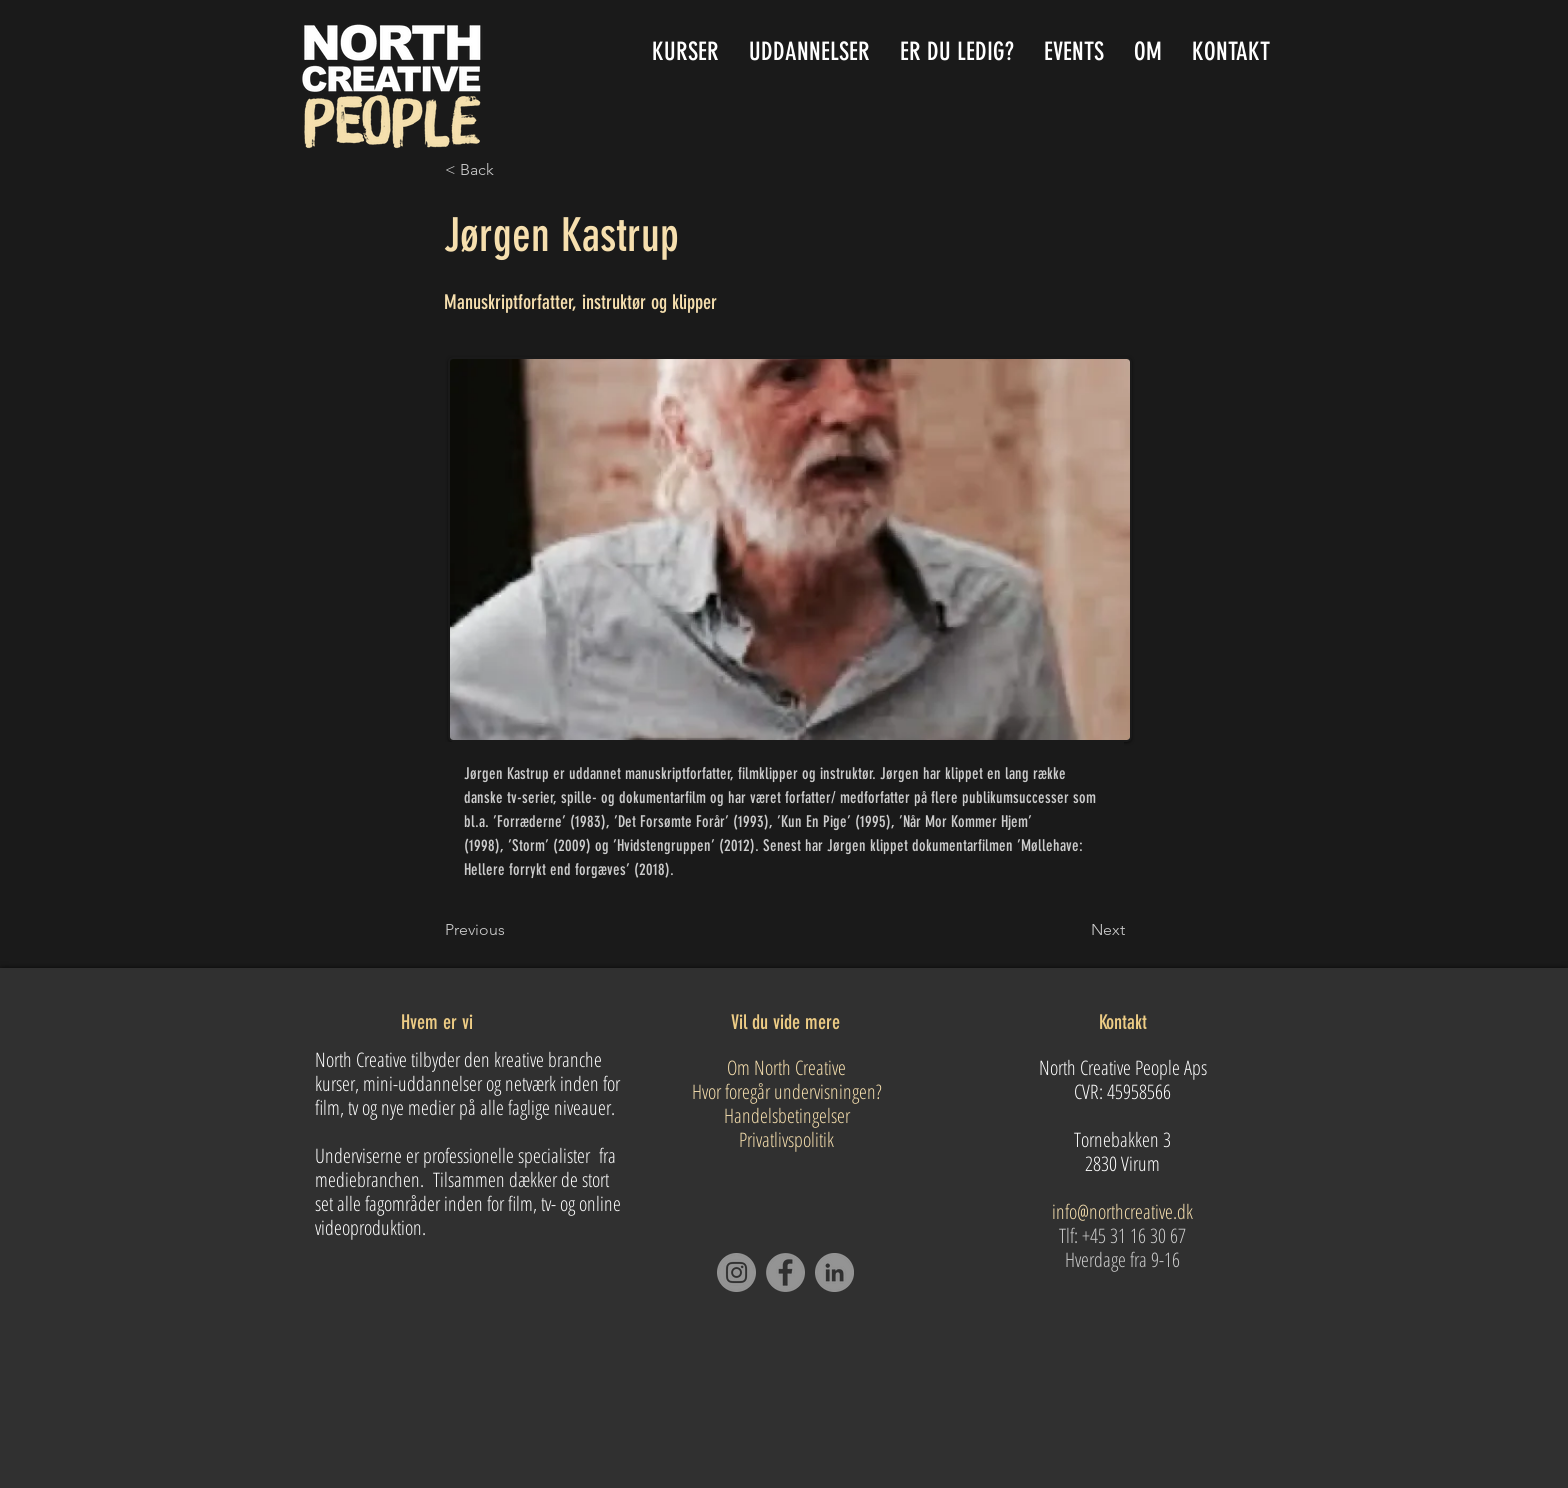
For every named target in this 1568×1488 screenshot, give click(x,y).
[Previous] (511, 930)
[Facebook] (785, 1272)
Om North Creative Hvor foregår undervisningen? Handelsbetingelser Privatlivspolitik (787, 1103)
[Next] (1075, 930)
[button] (809, 51)
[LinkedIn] (834, 1272)
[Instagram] (736, 1272)
